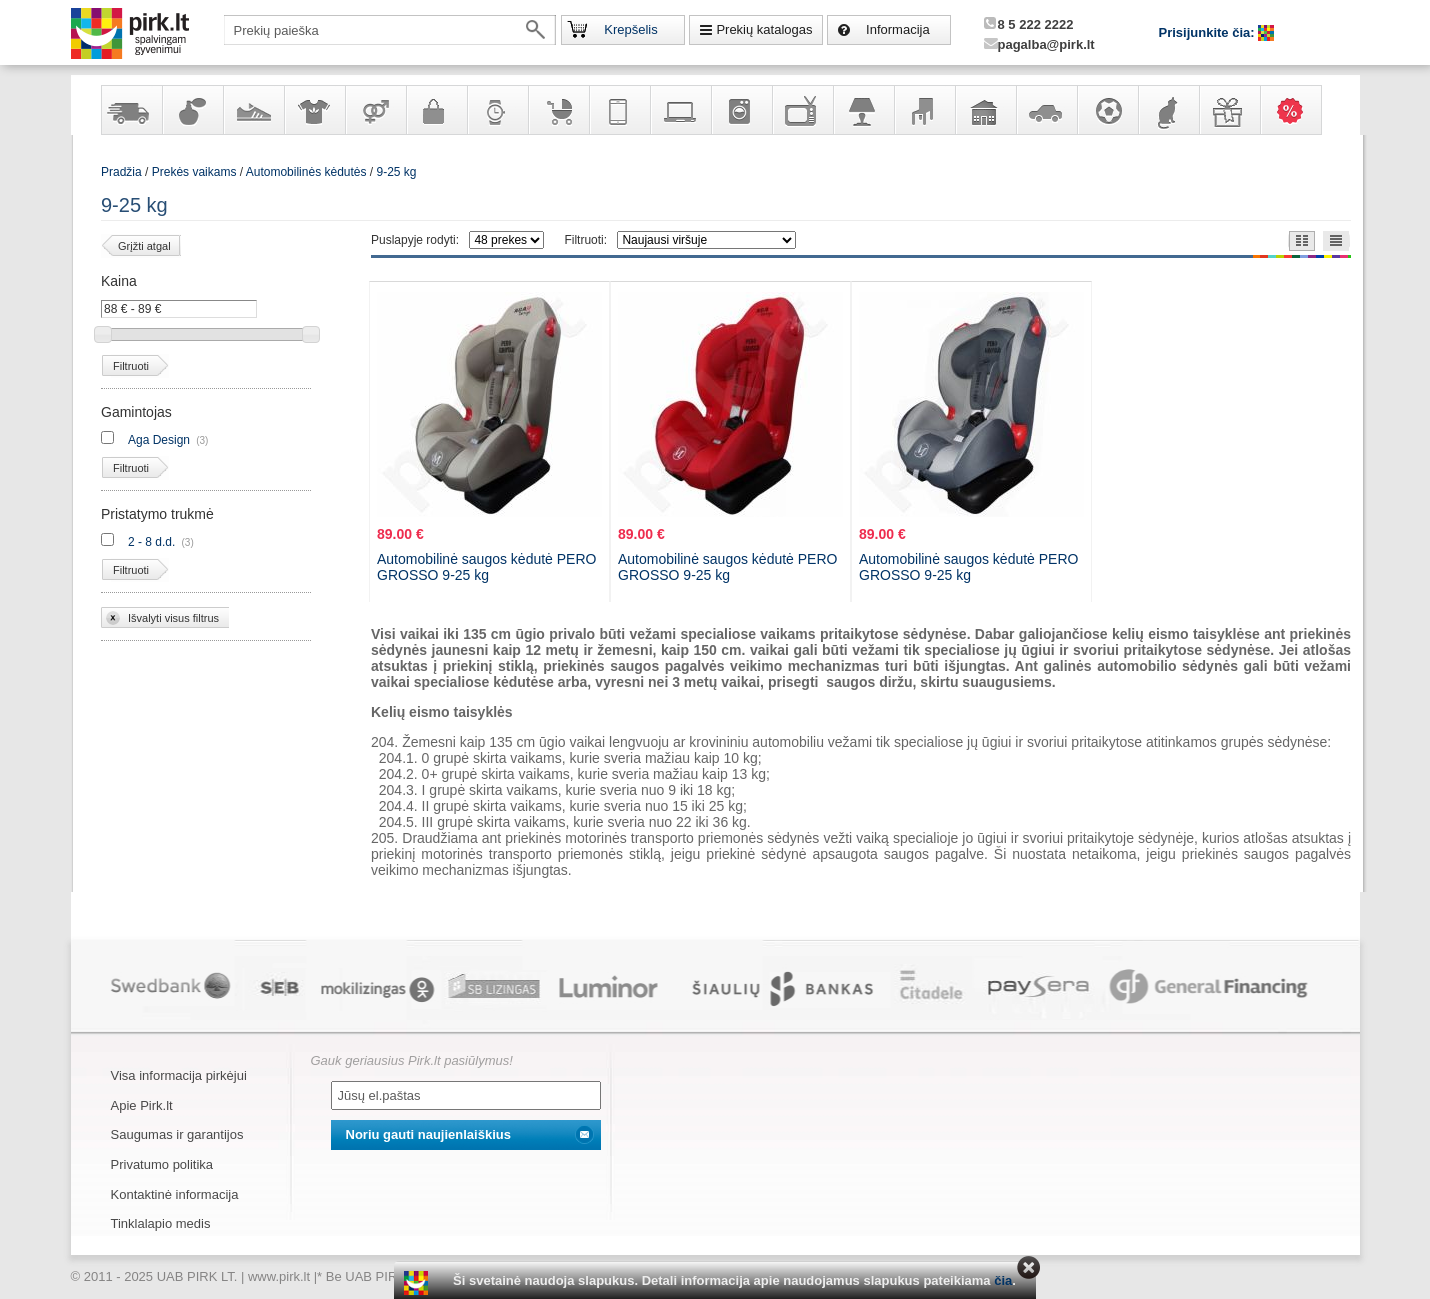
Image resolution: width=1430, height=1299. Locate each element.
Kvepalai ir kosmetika (192, 110)
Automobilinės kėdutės (306, 172)
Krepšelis (630, 29)
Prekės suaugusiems (375, 110)
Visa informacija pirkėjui (179, 1075)
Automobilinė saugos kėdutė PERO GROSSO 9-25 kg (486, 567)
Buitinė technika (741, 110)
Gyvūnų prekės (1168, 110)
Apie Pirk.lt (142, 1105)
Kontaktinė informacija (175, 1194)
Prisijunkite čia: (1209, 32)
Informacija (898, 29)
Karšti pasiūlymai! (1297, 110)
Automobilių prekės (1046, 110)
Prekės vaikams (558, 110)
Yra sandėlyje (131, 110)
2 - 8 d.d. (151, 542)
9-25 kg (397, 172)
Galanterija (436, 110)
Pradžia (121, 172)
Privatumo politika (162, 1164)
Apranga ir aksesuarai (314, 110)
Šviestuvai (863, 110)
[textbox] (390, 30)
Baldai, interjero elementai (924, 110)
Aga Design (159, 440)
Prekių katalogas (764, 29)
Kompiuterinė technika (680, 110)
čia (1003, 1280)
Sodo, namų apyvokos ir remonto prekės (985, 110)
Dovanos (1229, 110)
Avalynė (253, 110)
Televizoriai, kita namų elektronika (802, 110)
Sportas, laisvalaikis (1107, 110)
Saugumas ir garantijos (177, 1134)
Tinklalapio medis (161, 1223)
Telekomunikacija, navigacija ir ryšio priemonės (619, 110)
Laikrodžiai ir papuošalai (497, 110)
